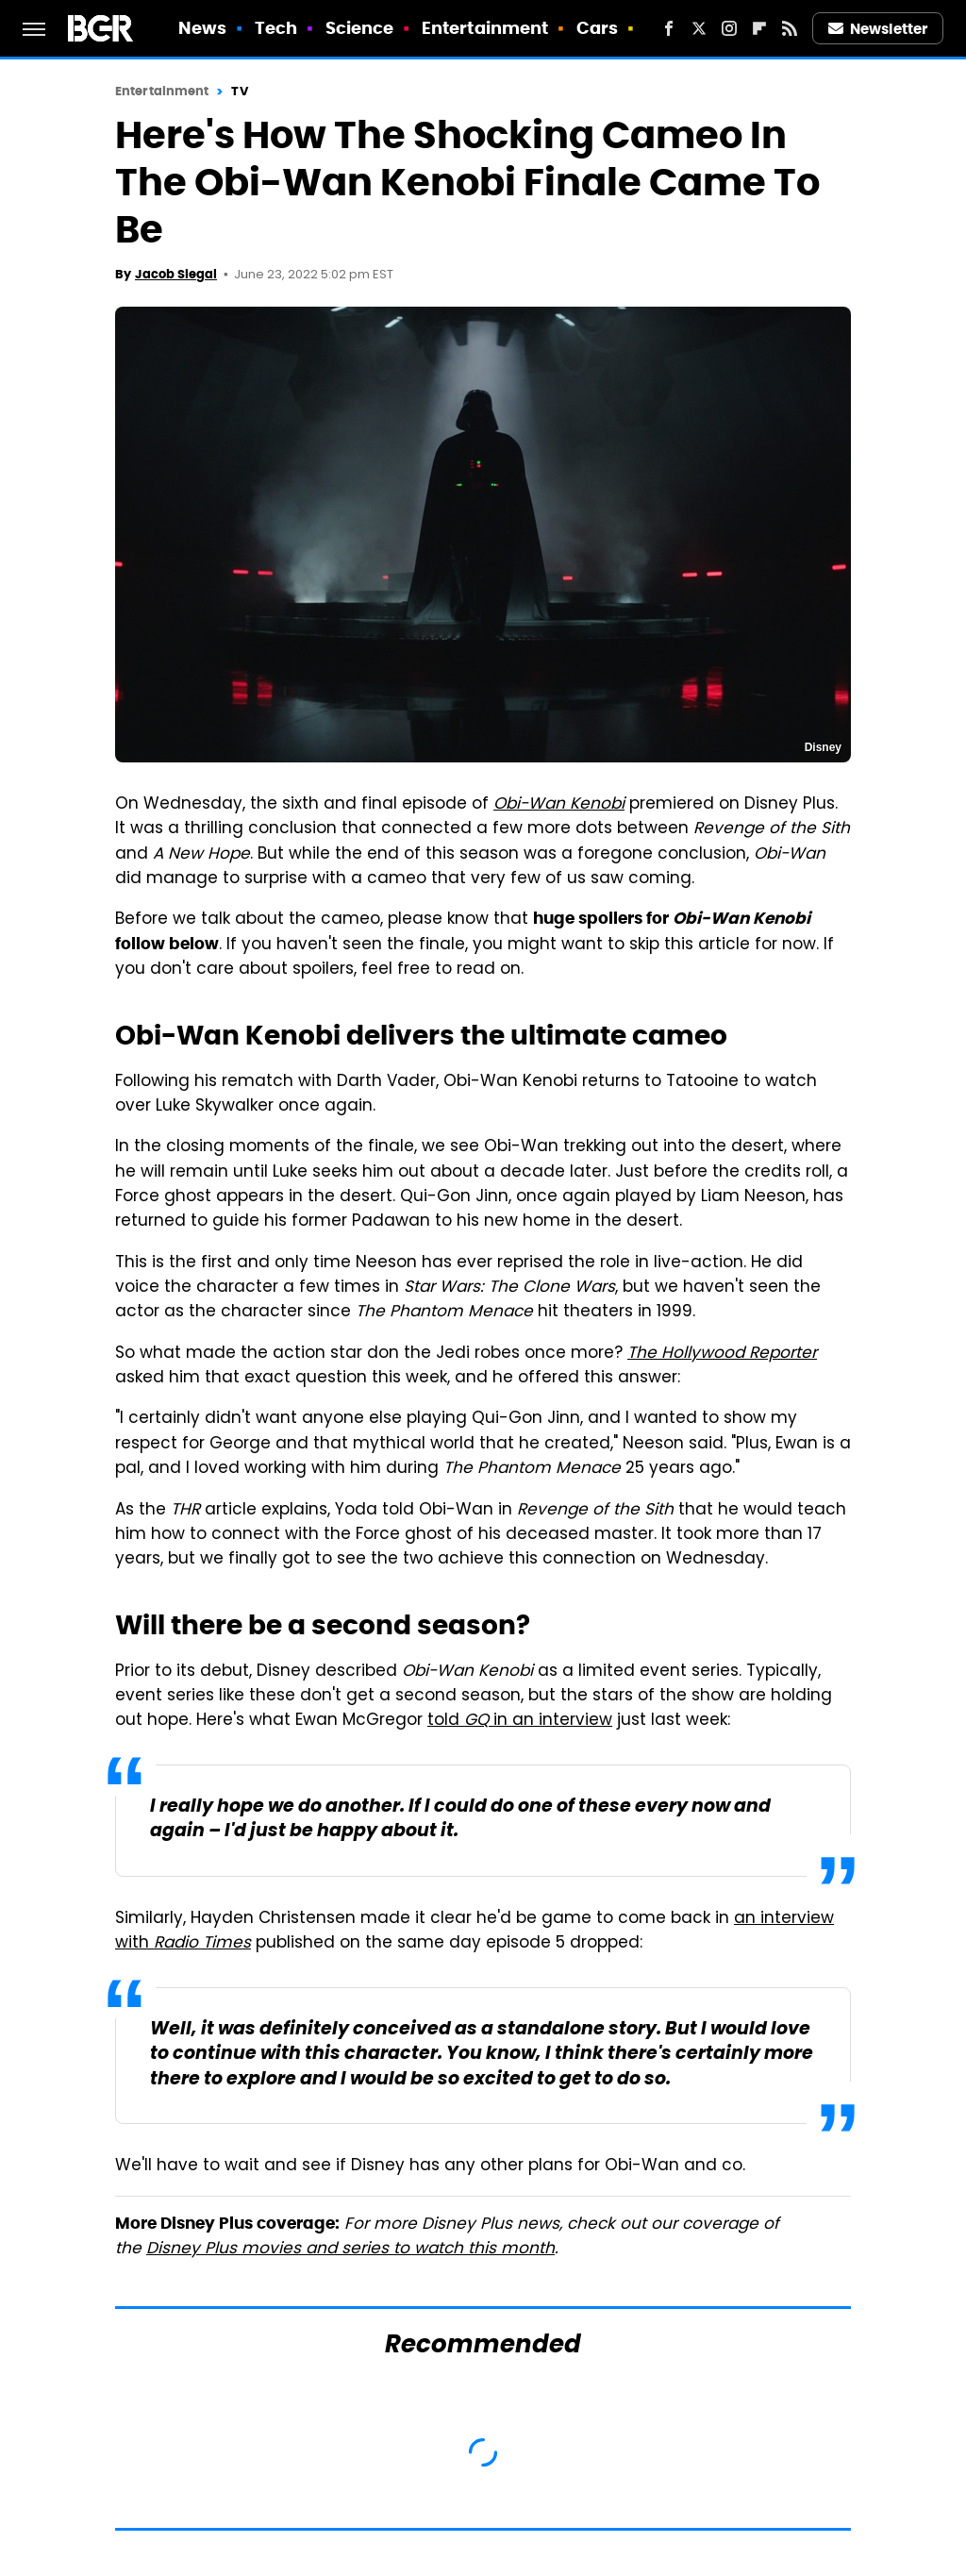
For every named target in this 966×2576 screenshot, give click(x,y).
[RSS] (789, 28)
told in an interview (519, 1721)
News (202, 28)
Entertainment (485, 28)
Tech (276, 28)
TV (239, 91)
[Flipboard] (759, 28)
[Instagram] (729, 28)
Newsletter (878, 29)
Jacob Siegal (176, 274)
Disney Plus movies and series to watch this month (350, 2249)
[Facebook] (668, 28)
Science (359, 28)
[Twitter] (699, 28)
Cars (597, 28)
